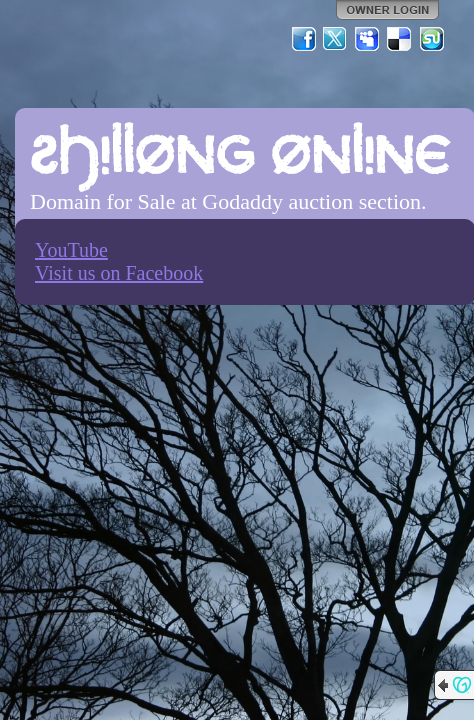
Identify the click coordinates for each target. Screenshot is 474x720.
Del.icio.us (400, 39)
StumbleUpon (432, 39)
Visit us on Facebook (119, 273)
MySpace (368, 39)
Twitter (336, 39)
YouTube (71, 250)
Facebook (304, 39)
